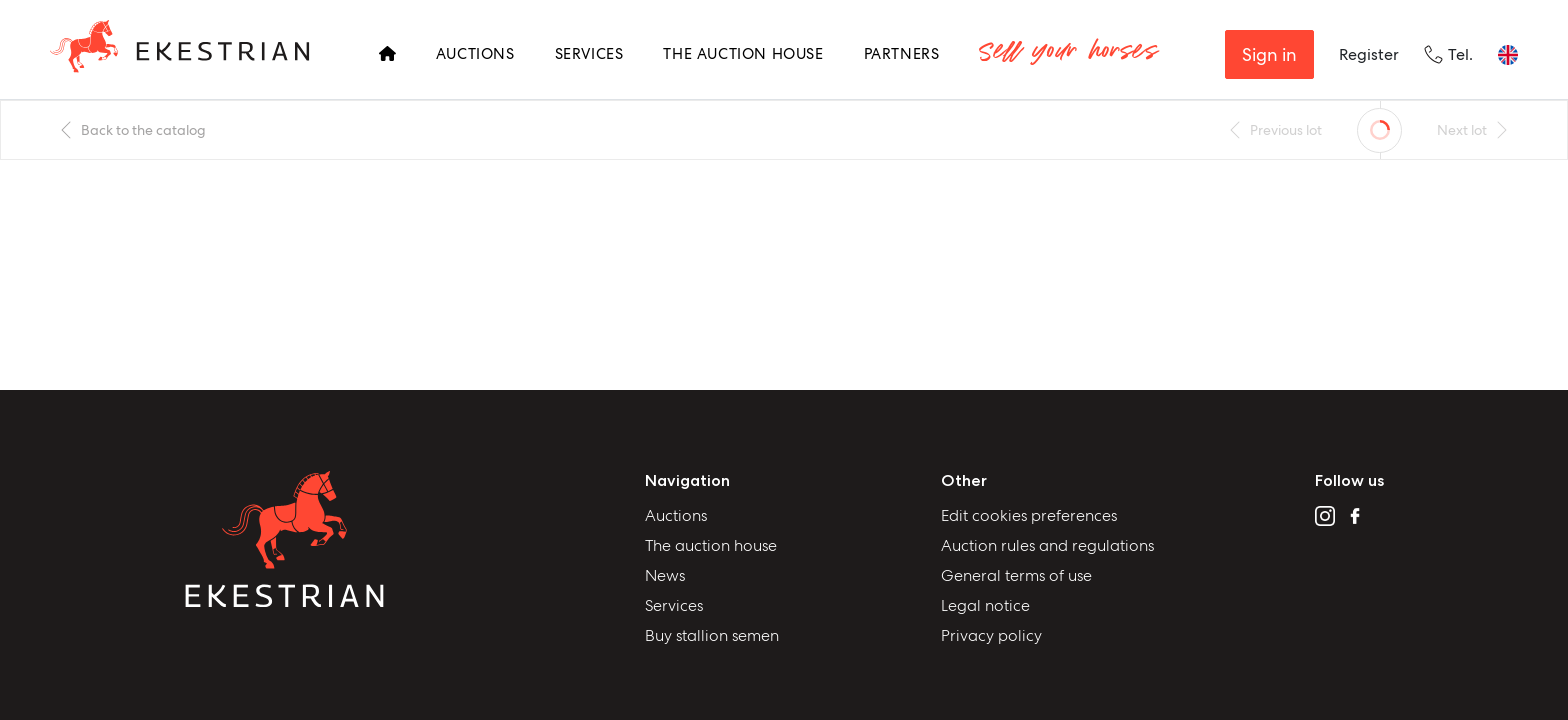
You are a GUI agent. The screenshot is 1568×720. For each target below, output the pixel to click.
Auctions (475, 54)
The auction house (711, 545)
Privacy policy (991, 635)
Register (1369, 54)
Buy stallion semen (712, 635)
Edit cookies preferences (1029, 515)
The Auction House (743, 54)
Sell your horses (1067, 54)
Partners (902, 54)
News (665, 575)
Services (589, 54)
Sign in (1269, 54)
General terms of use (1016, 575)
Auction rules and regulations (1047, 545)
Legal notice (985, 605)
